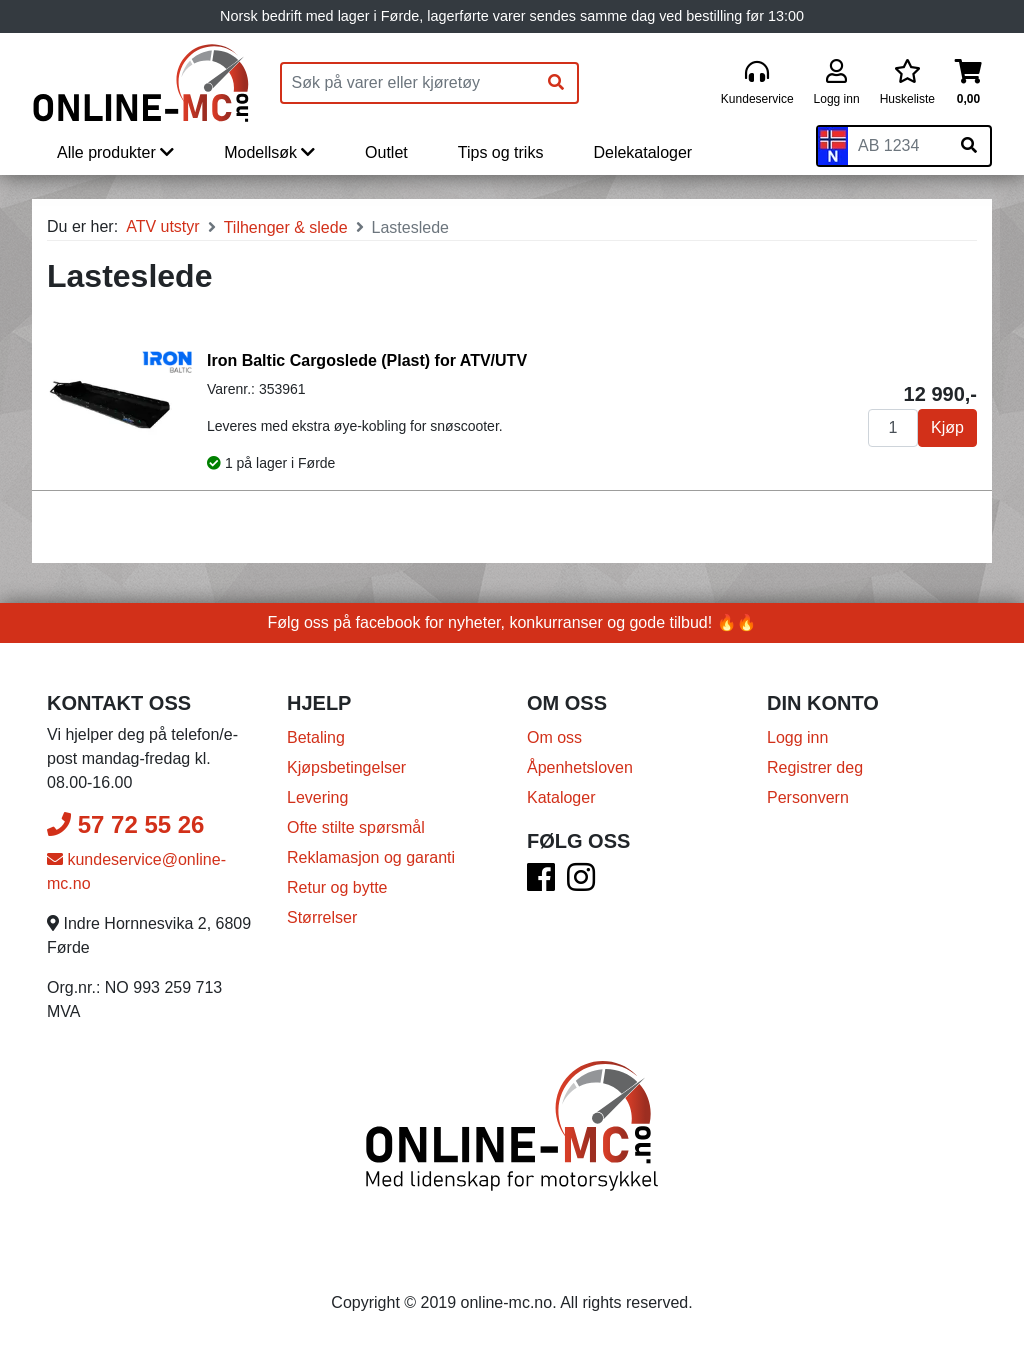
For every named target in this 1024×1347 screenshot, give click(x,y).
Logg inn (797, 737)
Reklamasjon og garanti (371, 857)
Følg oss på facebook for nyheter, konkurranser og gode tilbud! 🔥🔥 (512, 622)
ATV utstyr (163, 226)
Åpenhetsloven (580, 767)
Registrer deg (815, 767)
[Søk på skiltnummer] (969, 146)
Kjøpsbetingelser (346, 767)
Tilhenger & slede (286, 227)
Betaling (316, 737)
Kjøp (947, 427)
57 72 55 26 (125, 824)
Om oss (554, 737)
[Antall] (893, 428)
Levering (317, 797)
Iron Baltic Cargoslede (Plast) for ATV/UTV (367, 360)
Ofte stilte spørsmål (356, 827)
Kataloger (561, 797)
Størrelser (322, 917)
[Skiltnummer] (898, 146)
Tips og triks (501, 152)
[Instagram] (581, 883)
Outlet (386, 152)
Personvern (808, 797)
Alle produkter (115, 152)
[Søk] (556, 83)
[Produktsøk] (409, 83)
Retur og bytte (337, 887)
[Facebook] (541, 883)
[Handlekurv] (968, 83)
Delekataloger (642, 152)
